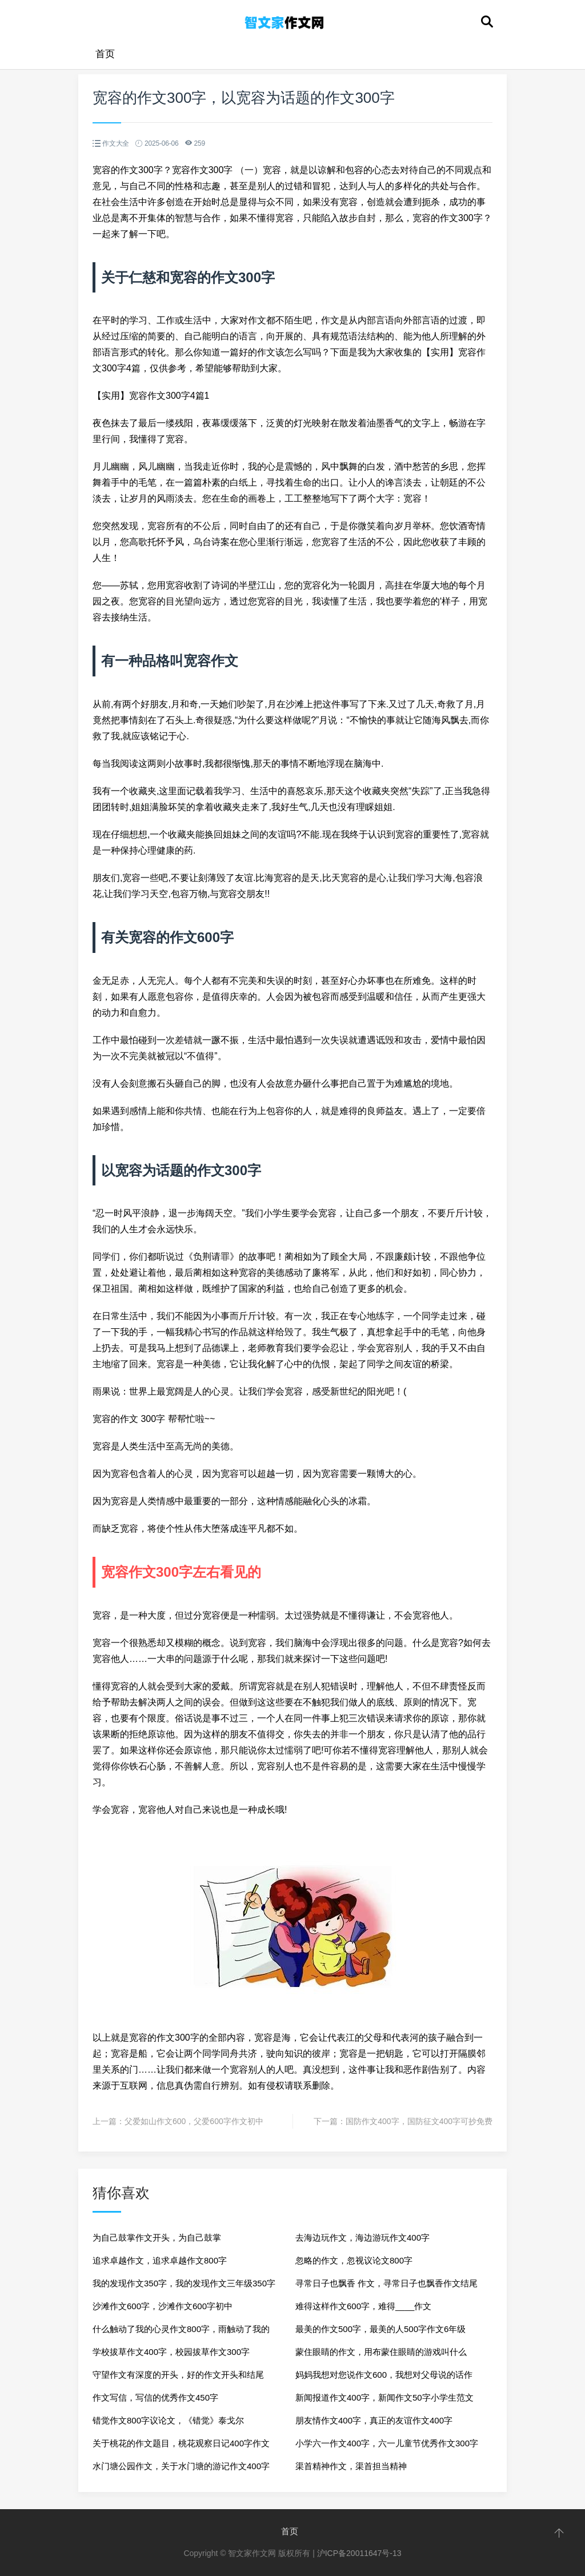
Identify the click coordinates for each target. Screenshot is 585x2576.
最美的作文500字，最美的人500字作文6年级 (380, 2329)
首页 (105, 54)
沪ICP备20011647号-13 (359, 2553)
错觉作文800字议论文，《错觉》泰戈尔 (168, 2420)
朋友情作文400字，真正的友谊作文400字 (373, 2420)
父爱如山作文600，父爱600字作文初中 (194, 2121)
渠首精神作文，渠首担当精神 (351, 2466)
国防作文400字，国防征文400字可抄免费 (419, 2121)
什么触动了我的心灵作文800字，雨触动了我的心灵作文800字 (181, 2332)
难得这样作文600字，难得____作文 (363, 2306)
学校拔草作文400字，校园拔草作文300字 (171, 2352)
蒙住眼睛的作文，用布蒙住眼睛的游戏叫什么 (381, 2352)
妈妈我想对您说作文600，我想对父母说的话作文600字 (383, 2378)
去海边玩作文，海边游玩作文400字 (362, 2237)
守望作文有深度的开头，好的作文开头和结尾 (178, 2374)
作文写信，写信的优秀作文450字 (155, 2397)
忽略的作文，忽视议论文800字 (353, 2260)
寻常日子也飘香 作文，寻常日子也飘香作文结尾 (386, 2283)
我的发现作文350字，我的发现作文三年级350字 (184, 2283)
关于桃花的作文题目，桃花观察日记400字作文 (181, 2443)
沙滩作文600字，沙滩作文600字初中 (163, 2306)
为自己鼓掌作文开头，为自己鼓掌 (157, 2237)
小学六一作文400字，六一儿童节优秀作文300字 (386, 2443)
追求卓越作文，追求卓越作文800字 (160, 2260)
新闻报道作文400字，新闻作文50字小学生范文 (384, 2397)
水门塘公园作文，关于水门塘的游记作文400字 (181, 2466)
